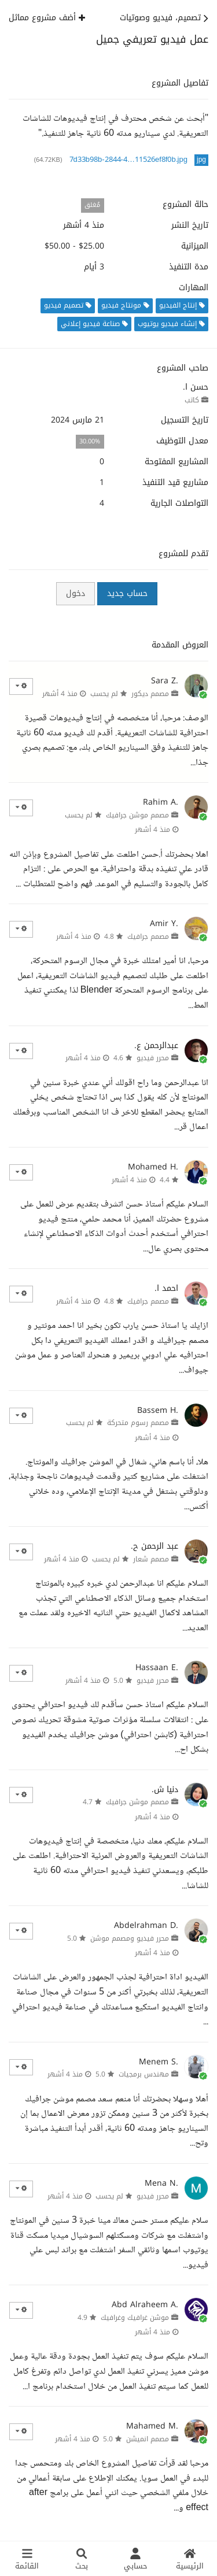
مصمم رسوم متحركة (138, 1422)
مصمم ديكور (150, 693)
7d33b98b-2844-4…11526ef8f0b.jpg (128, 160)
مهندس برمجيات (144, 2074)
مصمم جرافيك (148, 936)
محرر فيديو (153, 1058)
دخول (75, 593)
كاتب (192, 400)
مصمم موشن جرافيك (137, 815)
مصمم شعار (151, 1559)
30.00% (89, 441)
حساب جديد (127, 593)
